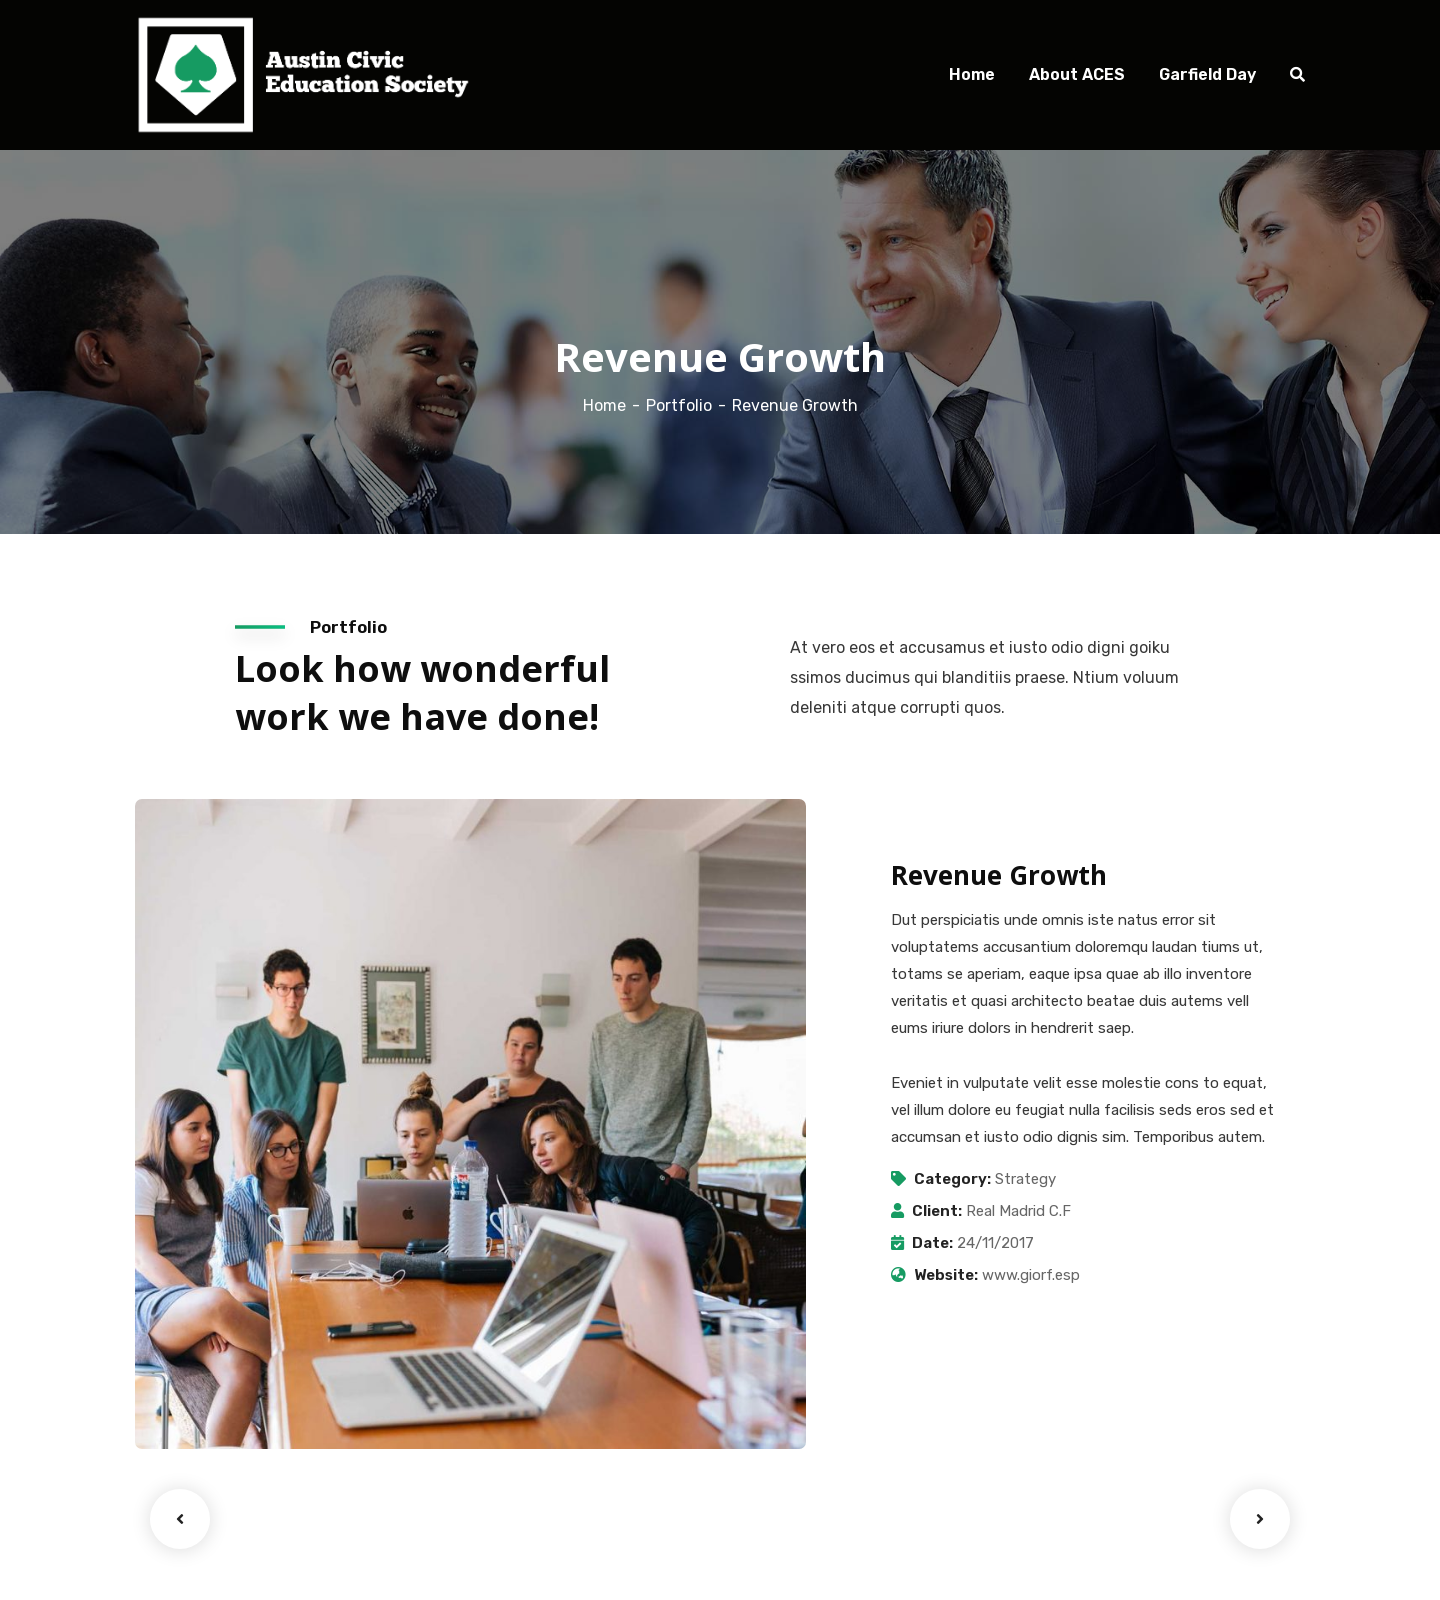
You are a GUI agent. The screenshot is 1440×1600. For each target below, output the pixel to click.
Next (1260, 1519)
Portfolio (679, 405)
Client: (937, 1211)
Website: (946, 1275)
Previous (180, 1519)
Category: (952, 1179)
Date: (932, 1243)
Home (604, 405)
